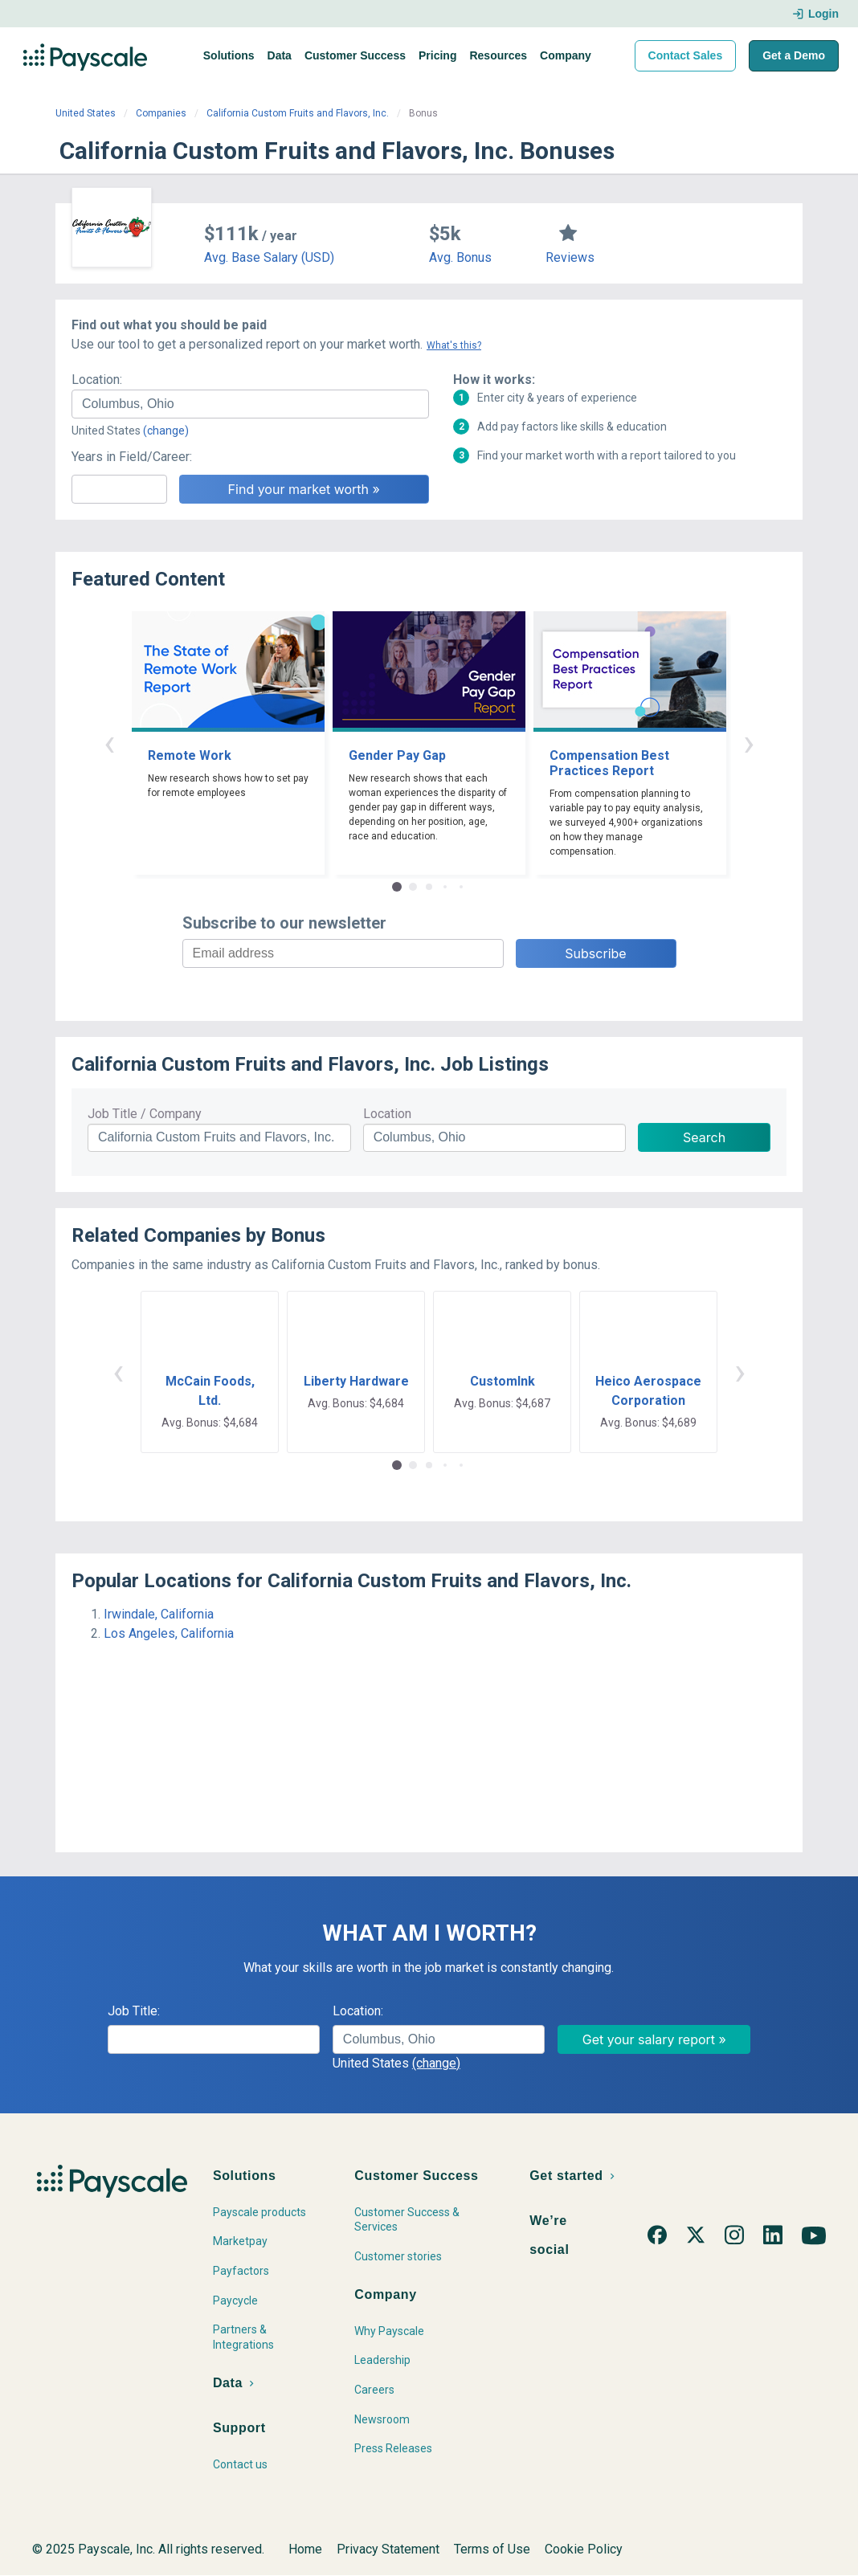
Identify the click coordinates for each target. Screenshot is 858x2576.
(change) (166, 430)
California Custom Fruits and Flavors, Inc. (297, 113)
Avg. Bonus (460, 257)
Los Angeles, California (169, 1633)
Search (704, 1137)
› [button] (748, 742)
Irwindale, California (159, 1614)
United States (85, 113)
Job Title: (134, 2011)
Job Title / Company (145, 1113)
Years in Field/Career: (132, 456)
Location (387, 1113)
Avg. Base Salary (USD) (269, 257)
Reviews (569, 257)
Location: (97, 379)
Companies (161, 113)
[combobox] (250, 404)
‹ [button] (109, 742)
